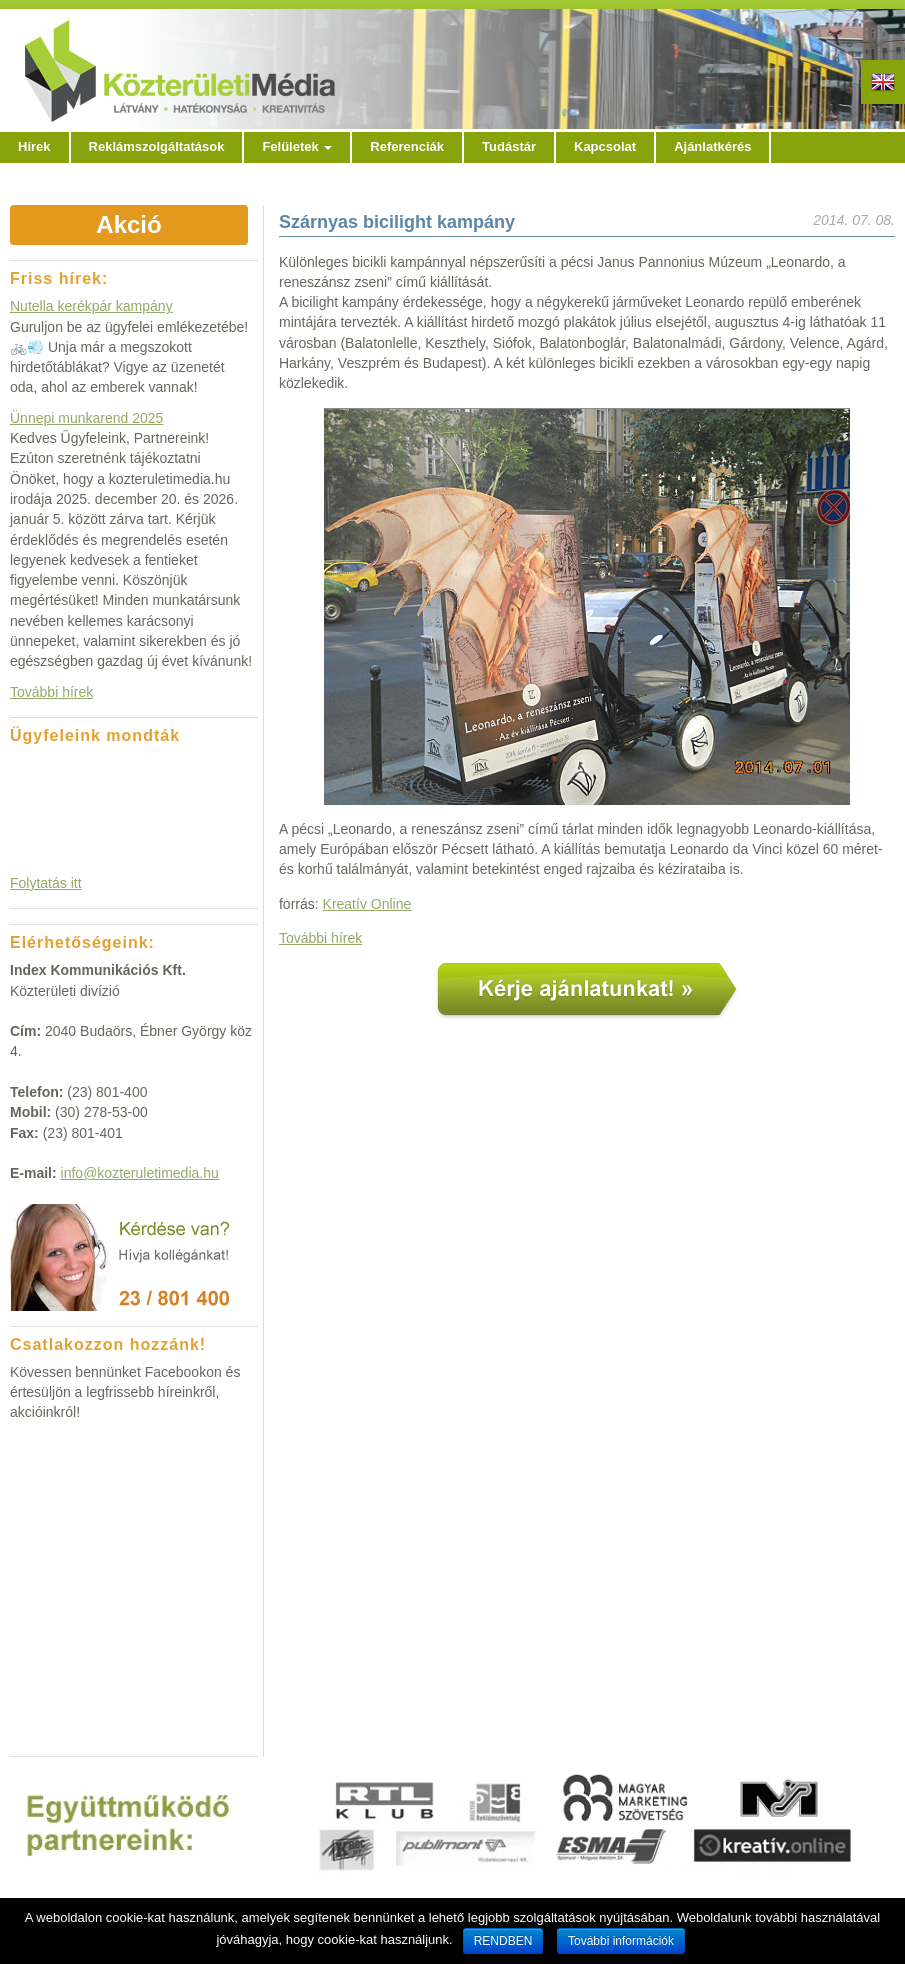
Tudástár (509, 146)
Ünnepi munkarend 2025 (86, 418)
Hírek (34, 146)
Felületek (297, 146)
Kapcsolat (605, 146)
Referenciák (407, 146)
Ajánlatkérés (712, 146)
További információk (621, 1941)
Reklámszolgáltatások (157, 146)
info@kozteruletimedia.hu (140, 1173)
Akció (128, 224)
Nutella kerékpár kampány (91, 306)
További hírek (320, 938)
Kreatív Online (367, 904)
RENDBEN (503, 1941)
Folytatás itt (46, 883)
